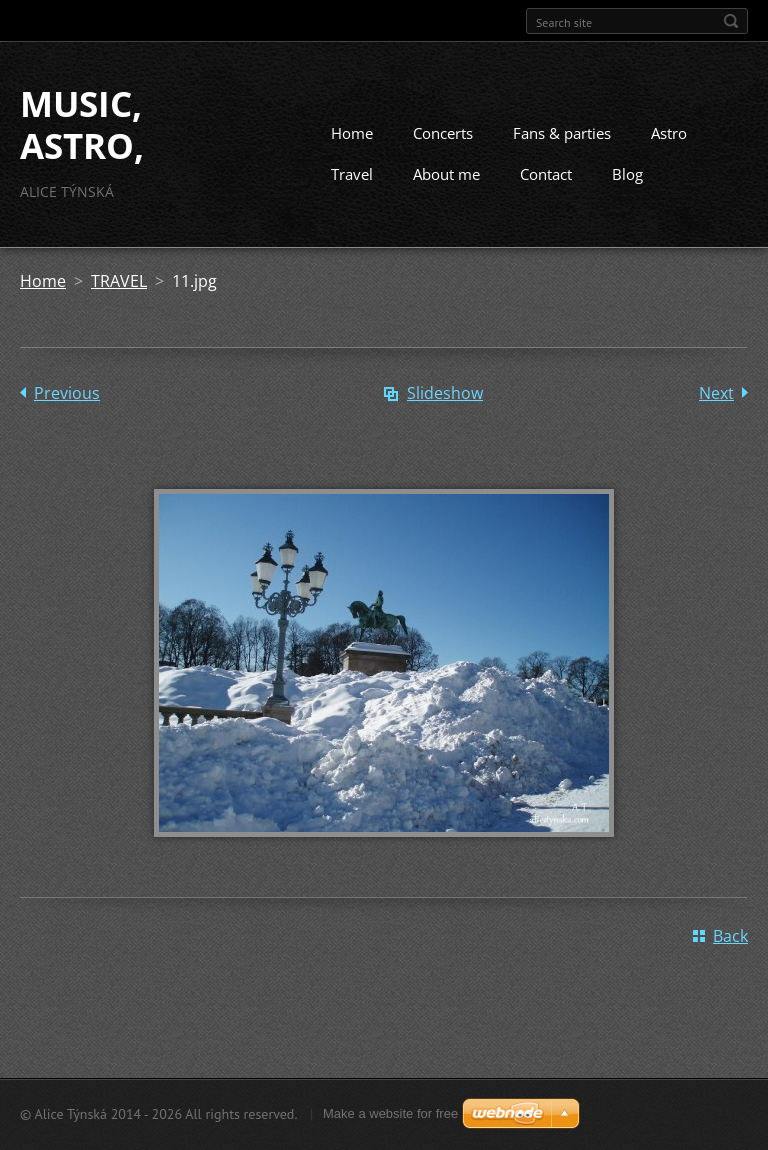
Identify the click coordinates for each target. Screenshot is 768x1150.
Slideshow (445, 393)
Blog (627, 174)
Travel (352, 174)
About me (446, 174)
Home (352, 133)
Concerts (443, 133)
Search (731, 21)
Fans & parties (562, 133)
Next (716, 393)
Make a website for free (390, 1113)
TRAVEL (119, 281)
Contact (546, 174)
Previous (67, 393)
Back (730, 936)
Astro (669, 133)
